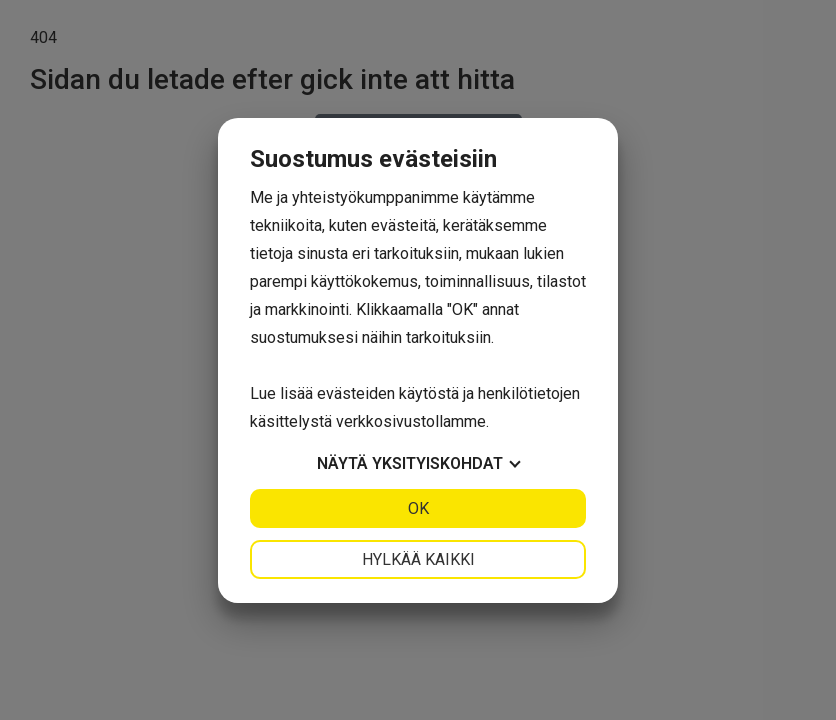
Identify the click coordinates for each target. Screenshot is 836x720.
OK (418, 508)
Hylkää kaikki (418, 559)
